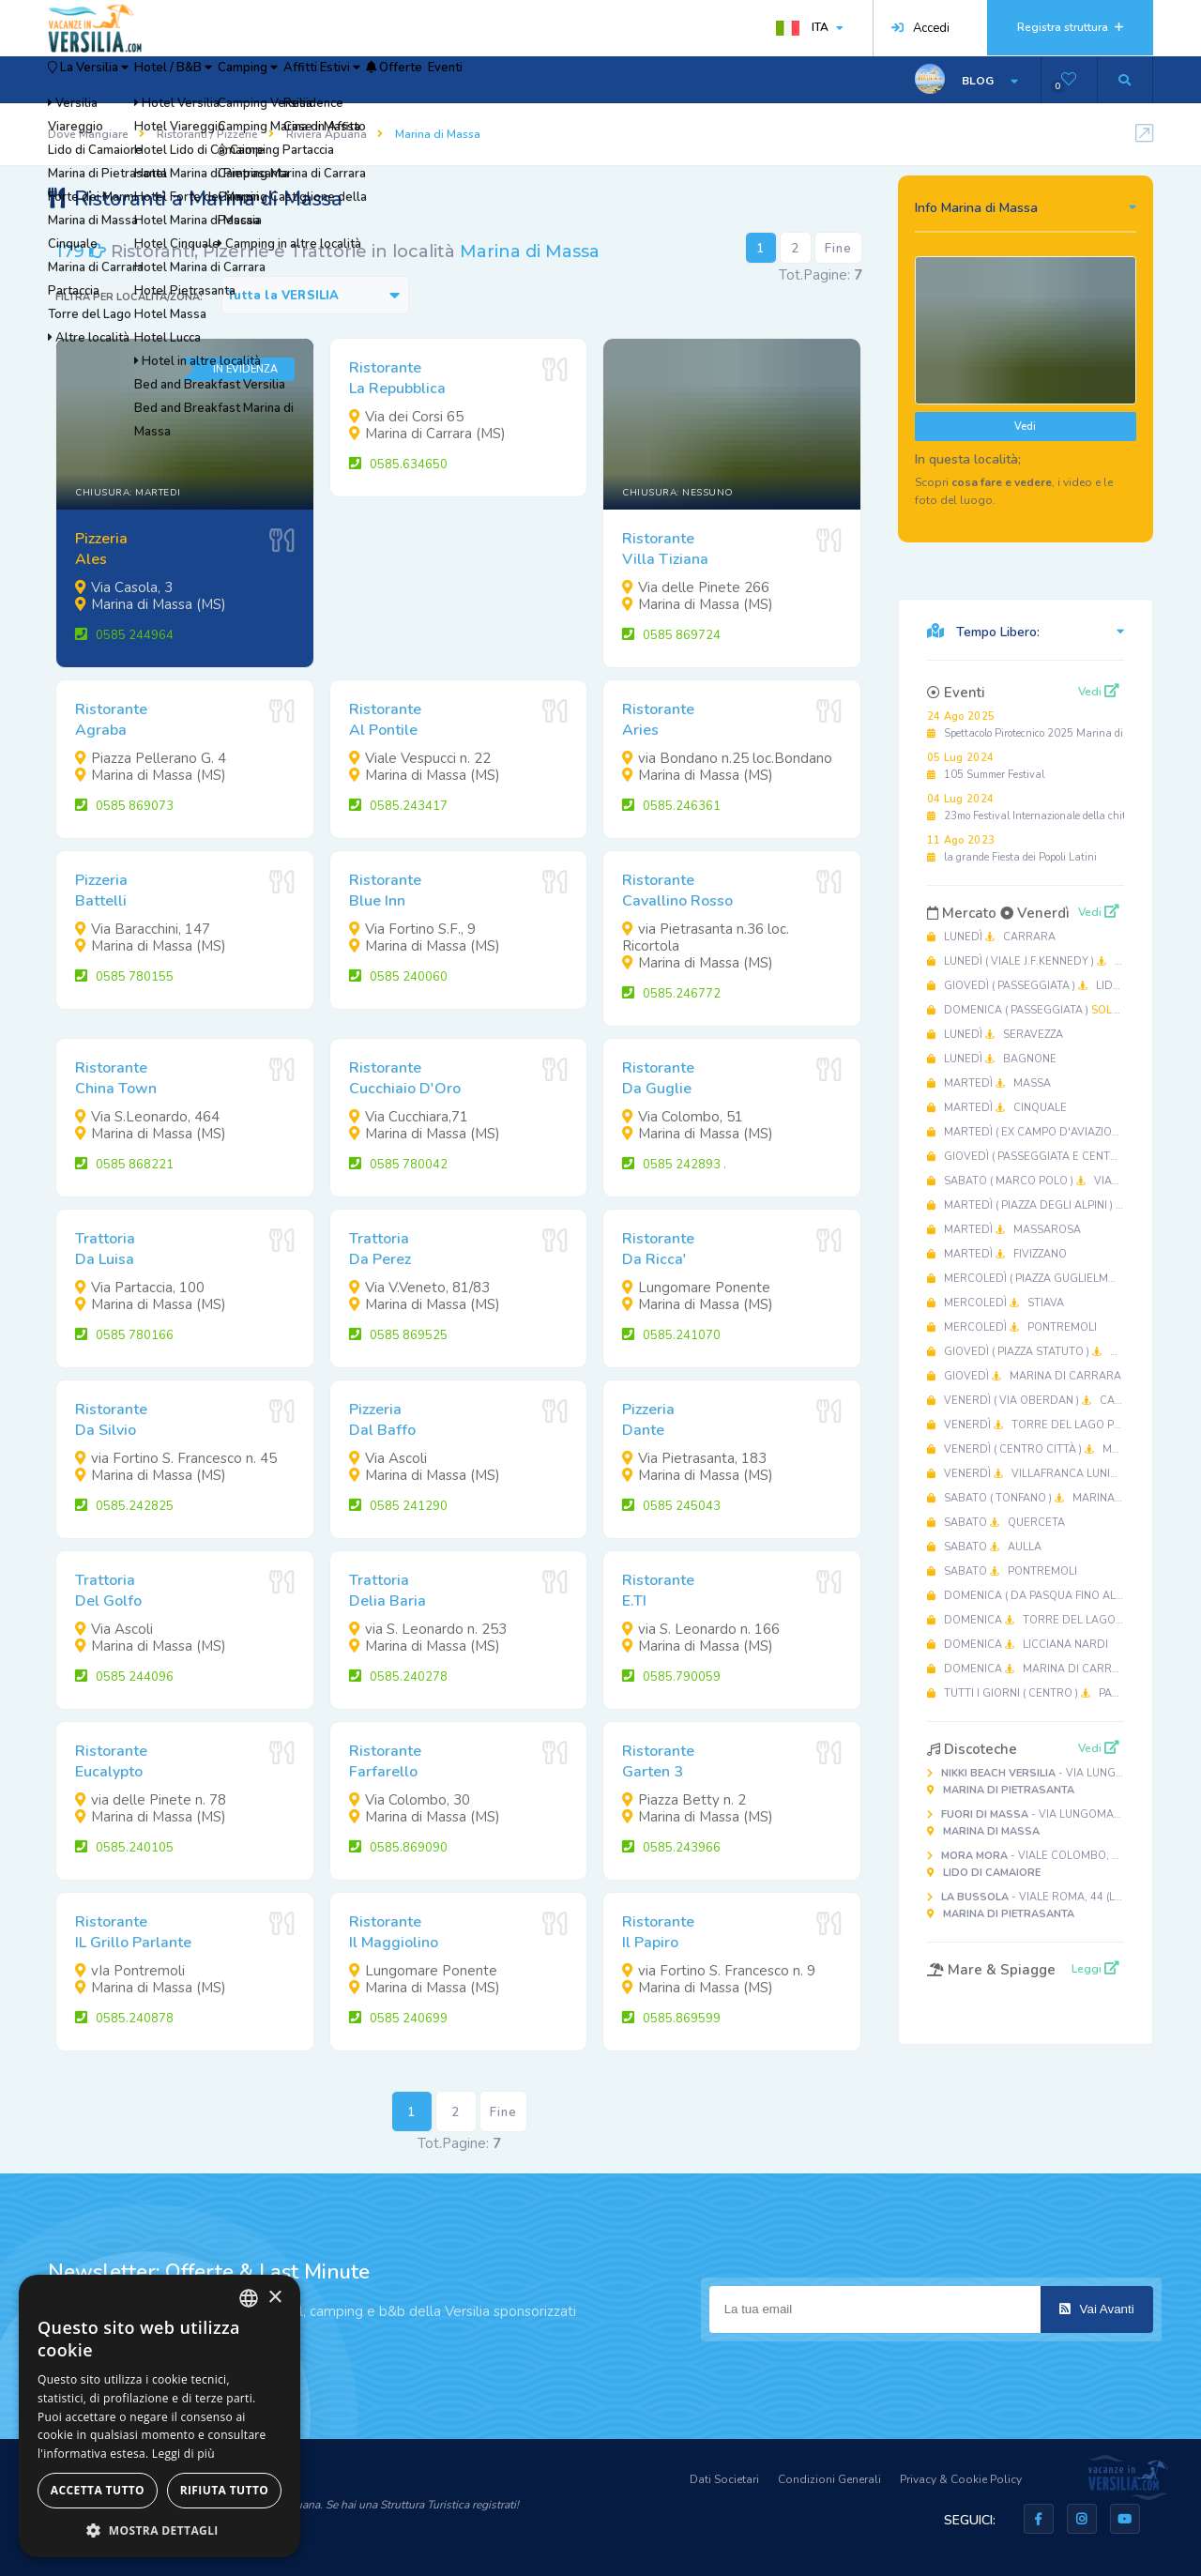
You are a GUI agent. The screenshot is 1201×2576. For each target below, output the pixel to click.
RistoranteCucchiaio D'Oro (405, 1078)
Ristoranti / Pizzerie (207, 134)
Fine (838, 248)
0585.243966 (671, 1847)
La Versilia (108, 79)
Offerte (547, 79)
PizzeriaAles (101, 549)
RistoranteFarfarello (385, 1761)
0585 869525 (398, 1335)
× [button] (274, 2298)
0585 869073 (124, 806)
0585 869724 (671, 635)
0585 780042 (398, 1164)
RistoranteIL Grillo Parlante (133, 1932)
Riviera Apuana (326, 134)
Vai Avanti (1096, 2309)
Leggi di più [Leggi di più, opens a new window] (183, 2454)
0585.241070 (671, 1335)
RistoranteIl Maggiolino (393, 1932)
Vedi (1025, 426)
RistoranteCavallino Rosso (677, 890)
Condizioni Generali (829, 2479)
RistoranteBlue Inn (385, 890)
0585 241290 (398, 1506)
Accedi (920, 28)
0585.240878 (124, 2018)
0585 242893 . (674, 1164)
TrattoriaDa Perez (380, 1249)
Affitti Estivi (445, 79)
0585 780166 (124, 1335)
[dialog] (159, 2416)
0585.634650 (398, 464)
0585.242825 (124, 1506)
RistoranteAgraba (111, 719)
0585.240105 (124, 1847)
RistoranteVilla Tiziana (665, 549)
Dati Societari (724, 2479)
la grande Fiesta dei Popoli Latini (1012, 848)
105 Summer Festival (985, 766)
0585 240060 (398, 976)
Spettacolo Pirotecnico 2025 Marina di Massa (1042, 724)
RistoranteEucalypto (111, 1761)
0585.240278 (398, 1677)
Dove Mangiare (88, 134)
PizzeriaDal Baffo (382, 1419)
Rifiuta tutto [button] (224, 2490)
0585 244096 (124, 1677)
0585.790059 (671, 1677)
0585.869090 (398, 1847)
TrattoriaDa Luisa (105, 1249)
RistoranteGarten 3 (658, 1761)
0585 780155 (124, 976)
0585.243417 (398, 806)
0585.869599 (671, 2018)
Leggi (1095, 1968)
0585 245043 (671, 1506)
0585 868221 (124, 1164)
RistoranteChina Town (116, 1078)
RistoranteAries (658, 719)
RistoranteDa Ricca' (658, 1249)
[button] (159, 2529)
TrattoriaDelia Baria (387, 1590)
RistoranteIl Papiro (658, 1932)
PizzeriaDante (648, 1419)
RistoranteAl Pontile (385, 719)
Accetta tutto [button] (97, 2490)
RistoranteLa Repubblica (397, 378)
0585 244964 (124, 635)
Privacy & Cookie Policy (961, 2479)
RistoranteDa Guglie (658, 1078)
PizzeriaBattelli (101, 890)
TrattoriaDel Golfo (108, 1590)
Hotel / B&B (230, 79)
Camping (338, 79)
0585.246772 (671, 993)
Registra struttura (1070, 27)
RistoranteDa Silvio (111, 1419)
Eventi (626, 79)
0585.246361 (671, 806)
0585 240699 (398, 2018)
